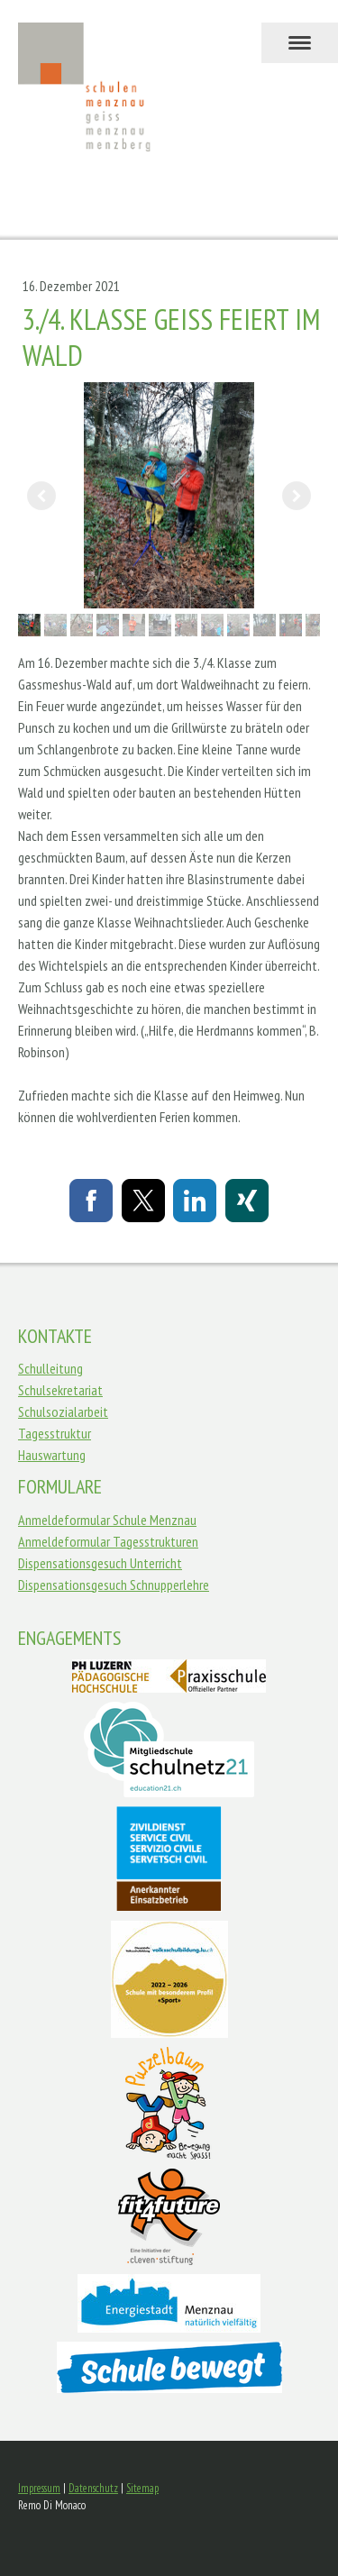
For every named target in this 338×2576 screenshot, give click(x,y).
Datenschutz (93, 2488)
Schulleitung (50, 1368)
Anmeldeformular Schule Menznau (107, 1520)
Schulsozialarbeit (63, 1411)
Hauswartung (52, 1455)
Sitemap (142, 2488)
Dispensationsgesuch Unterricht (100, 1563)
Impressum (39, 2488)
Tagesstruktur (54, 1433)
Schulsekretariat (60, 1390)
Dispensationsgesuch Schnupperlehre (113, 1585)
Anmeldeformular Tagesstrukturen (108, 1541)
